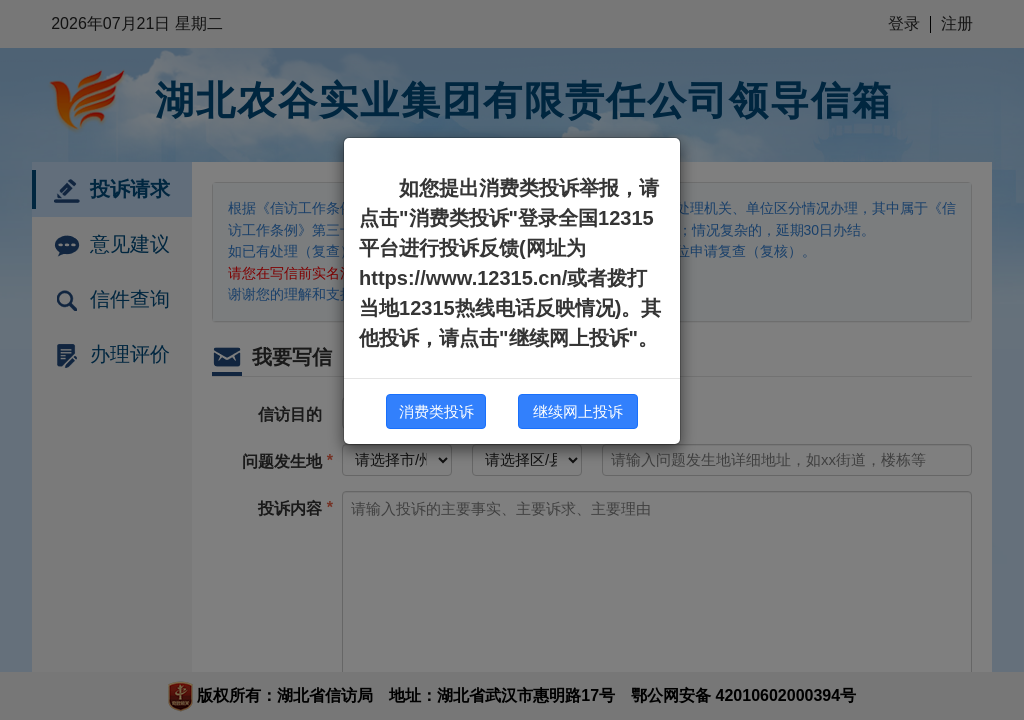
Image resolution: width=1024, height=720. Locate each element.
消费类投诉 (436, 411)
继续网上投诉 (578, 411)
